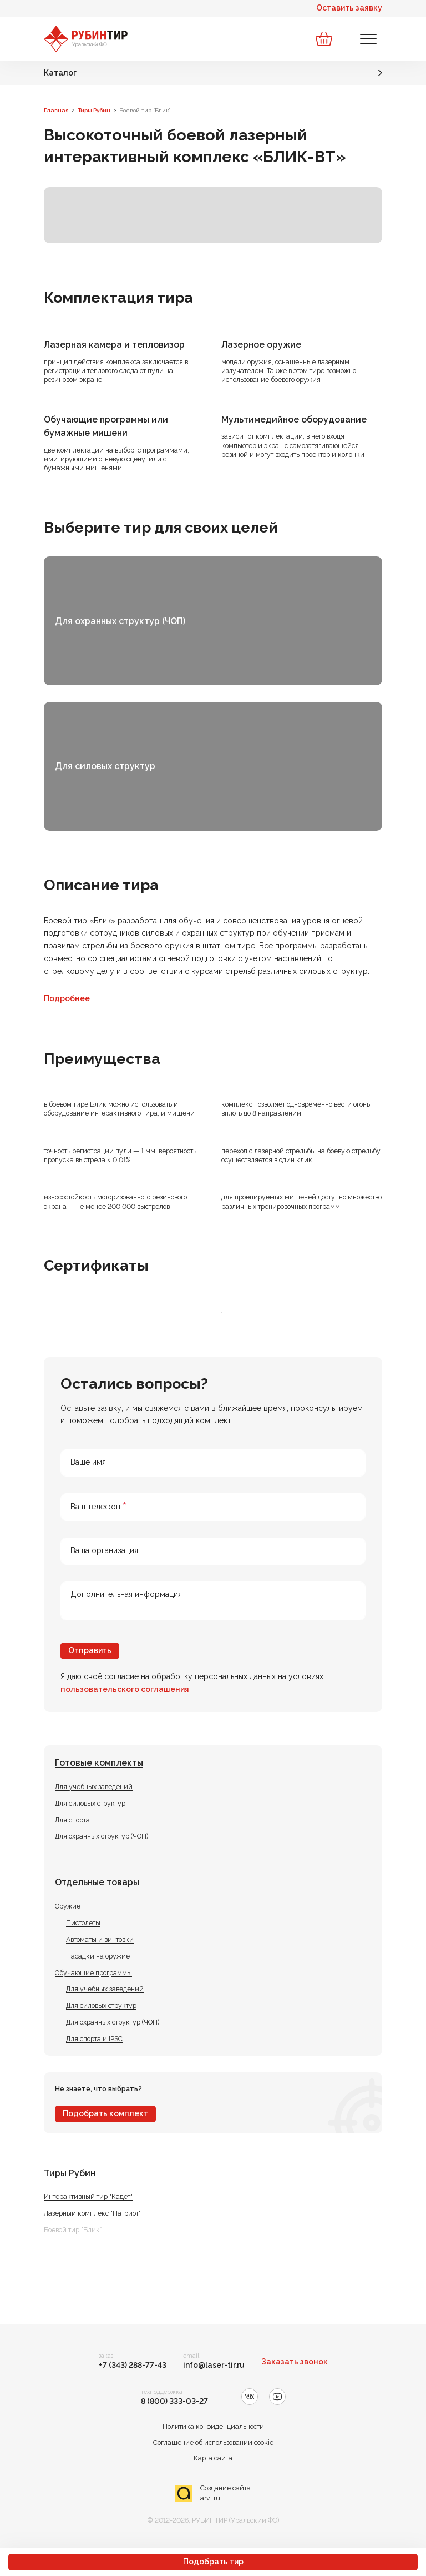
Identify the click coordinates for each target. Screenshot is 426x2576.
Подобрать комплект (105, 2113)
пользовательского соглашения (124, 1689)
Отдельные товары (97, 1882)
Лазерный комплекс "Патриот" (92, 2213)
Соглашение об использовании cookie (213, 2442)
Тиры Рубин (69, 2173)
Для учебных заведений (94, 1786)
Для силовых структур (90, 1803)
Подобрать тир (213, 2561)
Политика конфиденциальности (213, 2426)
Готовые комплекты (99, 1762)
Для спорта (72, 1820)
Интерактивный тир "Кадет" (88, 2196)
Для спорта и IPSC (94, 2039)
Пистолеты (83, 1923)
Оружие (67, 1906)
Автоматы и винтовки (100, 1939)
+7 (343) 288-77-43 (132, 2365)
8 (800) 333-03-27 (174, 2401)
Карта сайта (213, 2458)
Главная (56, 110)
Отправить (89, 1650)
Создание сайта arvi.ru (225, 2493)
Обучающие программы (93, 1973)
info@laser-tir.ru (214, 2365)
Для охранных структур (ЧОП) (101, 1836)
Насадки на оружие (98, 1956)
